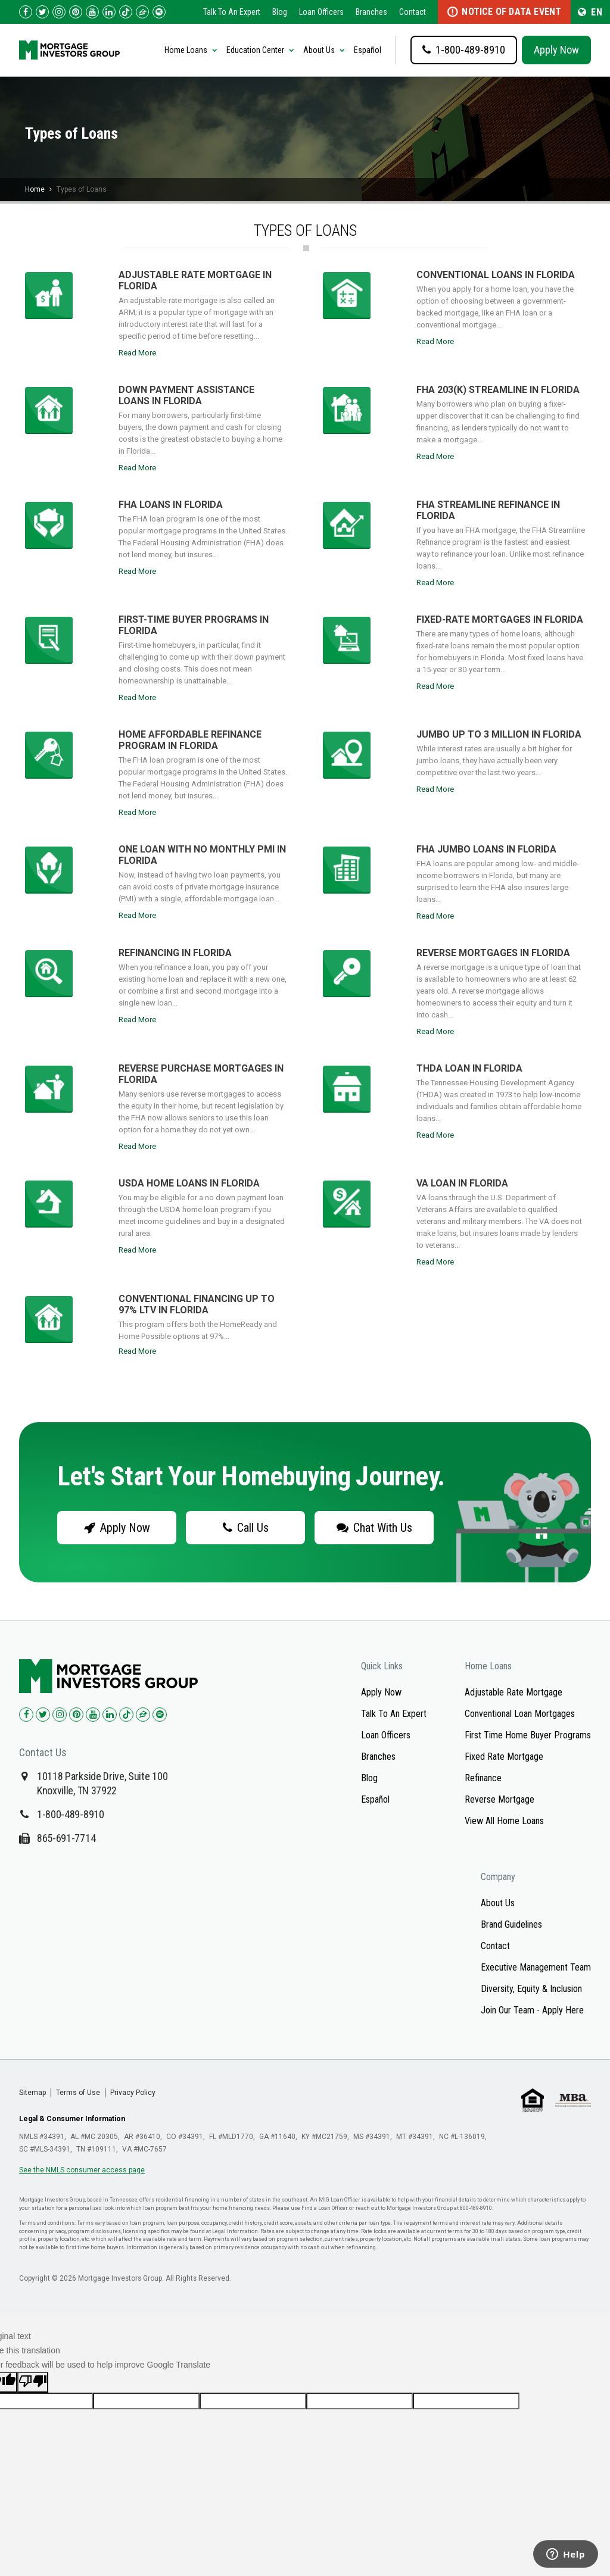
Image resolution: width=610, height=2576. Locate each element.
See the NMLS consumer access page (82, 2170)
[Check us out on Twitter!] (42, 11)
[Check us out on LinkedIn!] (109, 11)
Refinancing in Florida (175, 952)
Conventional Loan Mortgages (520, 1713)
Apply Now (556, 49)
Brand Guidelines (511, 1924)
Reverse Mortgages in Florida (493, 952)
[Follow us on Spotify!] (159, 11)
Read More (137, 352)
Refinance (483, 1778)
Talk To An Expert (231, 12)
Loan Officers (321, 12)
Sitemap (32, 2092)
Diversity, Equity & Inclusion (531, 1988)
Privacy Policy (132, 2092)
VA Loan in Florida (462, 1183)
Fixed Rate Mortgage (504, 1756)
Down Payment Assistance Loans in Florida (186, 395)
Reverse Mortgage (499, 1799)
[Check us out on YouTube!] (92, 11)
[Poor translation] (32, 2382)
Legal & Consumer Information (72, 2119)
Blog (279, 12)
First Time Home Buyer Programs (528, 1735)
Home (35, 189)
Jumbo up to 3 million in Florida (498, 734)
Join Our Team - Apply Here (532, 2010)
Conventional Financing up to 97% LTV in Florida (197, 1304)
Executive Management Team (536, 1967)
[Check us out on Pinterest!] (75, 11)
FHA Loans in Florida (171, 504)
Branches (371, 12)
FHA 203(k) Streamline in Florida (498, 389)
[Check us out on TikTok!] (125, 11)
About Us (498, 1903)
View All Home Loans (504, 1820)
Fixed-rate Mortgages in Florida (499, 619)
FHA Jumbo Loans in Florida (486, 849)
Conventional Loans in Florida (495, 274)
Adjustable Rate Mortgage (513, 1692)
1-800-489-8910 (70, 1814)
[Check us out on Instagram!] (59, 11)
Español (367, 50)
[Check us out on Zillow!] (142, 11)
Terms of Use (78, 2092)
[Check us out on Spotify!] (159, 1714)
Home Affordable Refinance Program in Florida (190, 740)
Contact (412, 12)
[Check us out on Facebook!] (25, 11)
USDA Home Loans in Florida (189, 1183)
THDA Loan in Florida (469, 1068)
